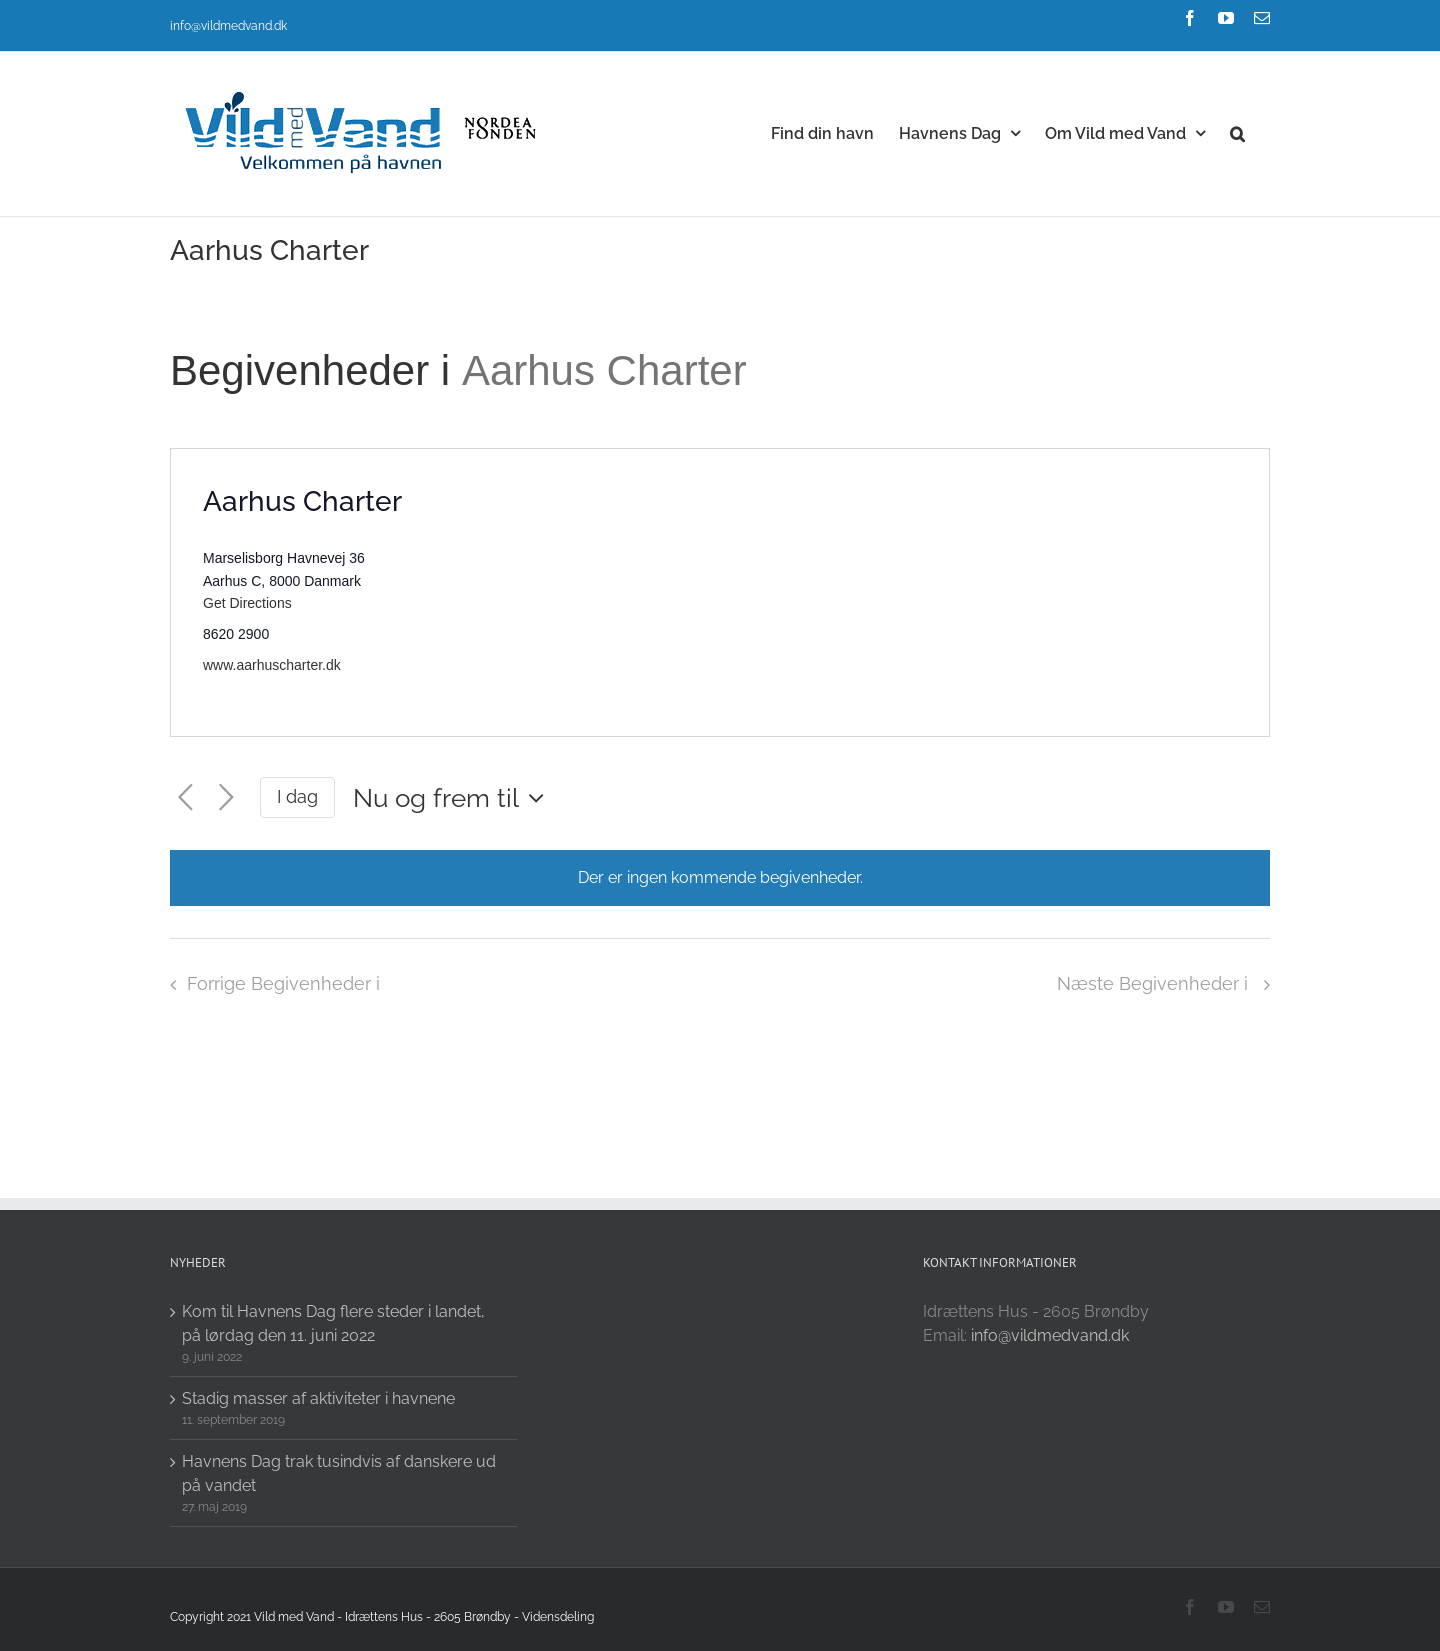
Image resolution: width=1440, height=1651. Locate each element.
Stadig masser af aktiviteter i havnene (318, 1398)
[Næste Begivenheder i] (226, 798)
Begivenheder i (316, 370)
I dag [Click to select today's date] (297, 796)
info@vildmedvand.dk (228, 26)
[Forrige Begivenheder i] (185, 798)
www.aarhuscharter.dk (272, 665)
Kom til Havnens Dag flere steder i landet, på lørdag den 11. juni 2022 (333, 1323)
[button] (1237, 132)
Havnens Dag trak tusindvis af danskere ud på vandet (339, 1473)
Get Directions (247, 603)
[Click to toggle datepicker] (453, 798)
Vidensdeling (558, 1617)
